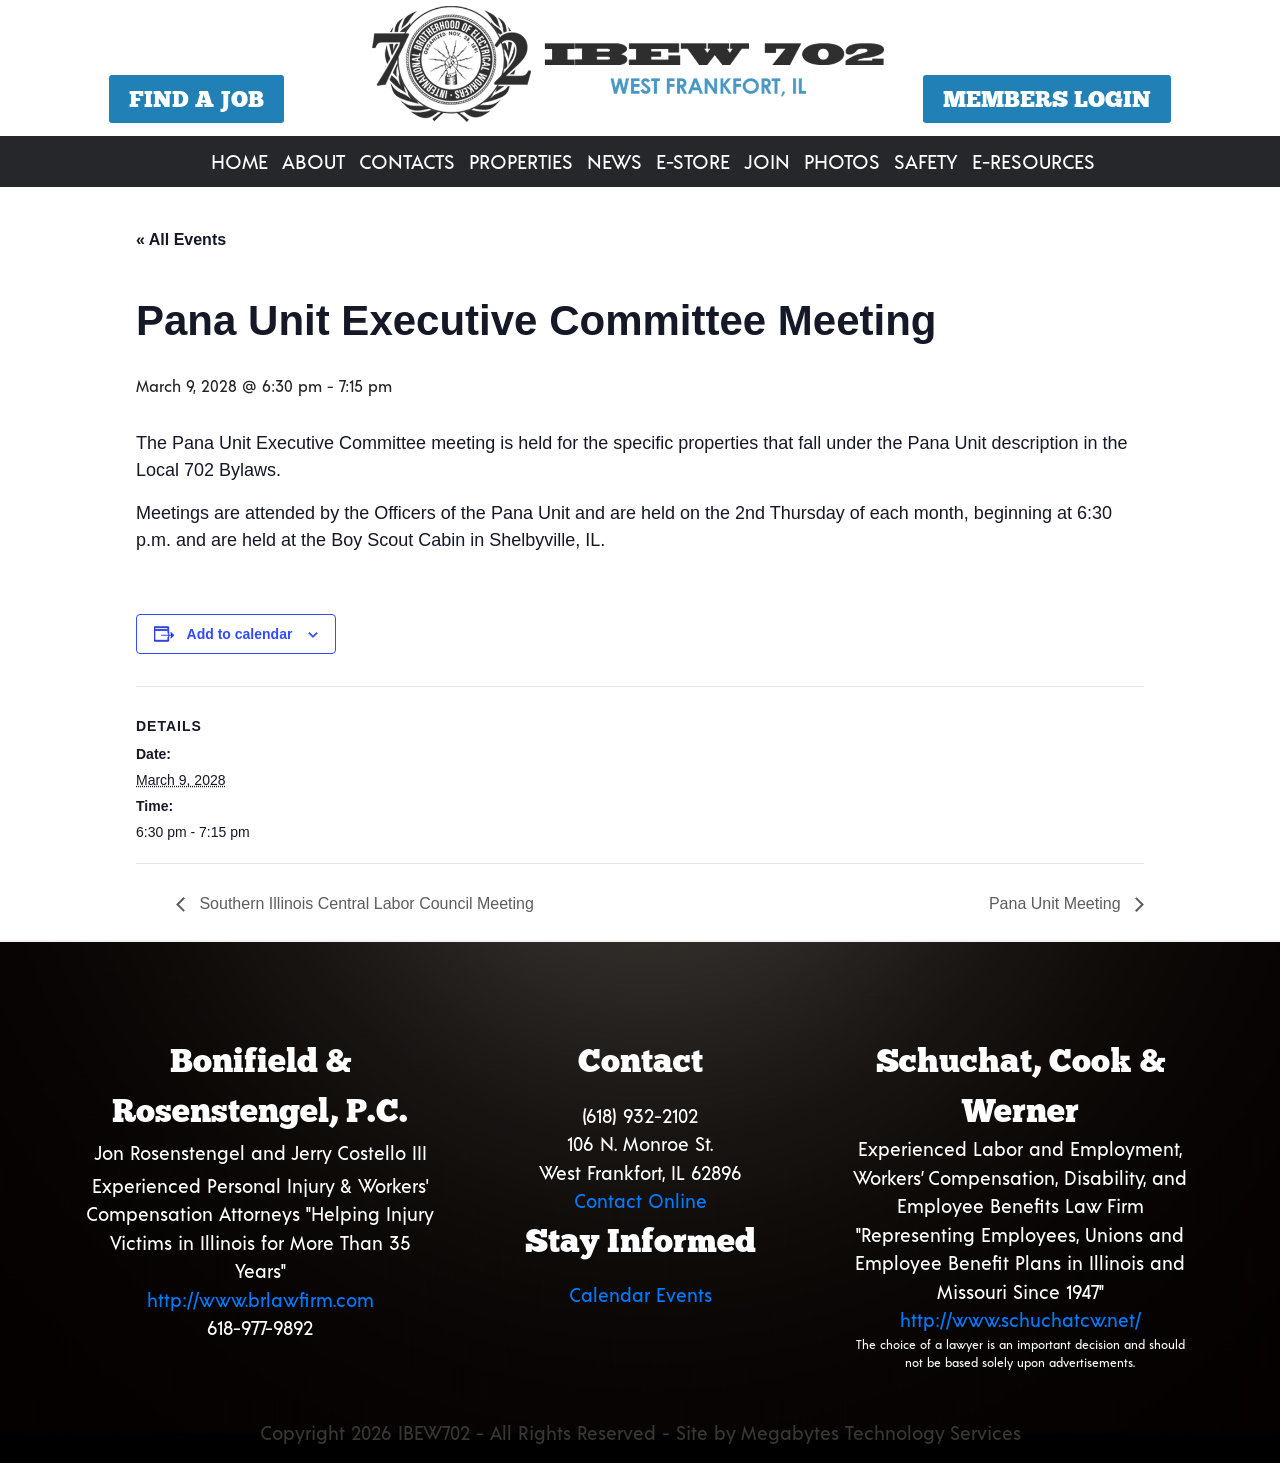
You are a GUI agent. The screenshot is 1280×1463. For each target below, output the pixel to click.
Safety (926, 161)
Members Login (1047, 99)
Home (239, 161)
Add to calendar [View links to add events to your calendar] (240, 634)
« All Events (181, 239)
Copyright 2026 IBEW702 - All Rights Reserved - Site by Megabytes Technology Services (640, 1432)
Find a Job (196, 99)
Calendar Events (640, 1294)
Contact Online (640, 1200)
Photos (842, 161)
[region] (640, 70)
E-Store (693, 161)
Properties (521, 161)
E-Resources (1033, 161)
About (313, 161)
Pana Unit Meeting (1057, 903)
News (614, 161)
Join (767, 161)
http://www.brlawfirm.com (260, 1299)
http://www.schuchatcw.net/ (1020, 1319)
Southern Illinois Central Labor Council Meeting (364, 903)
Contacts (407, 161)
